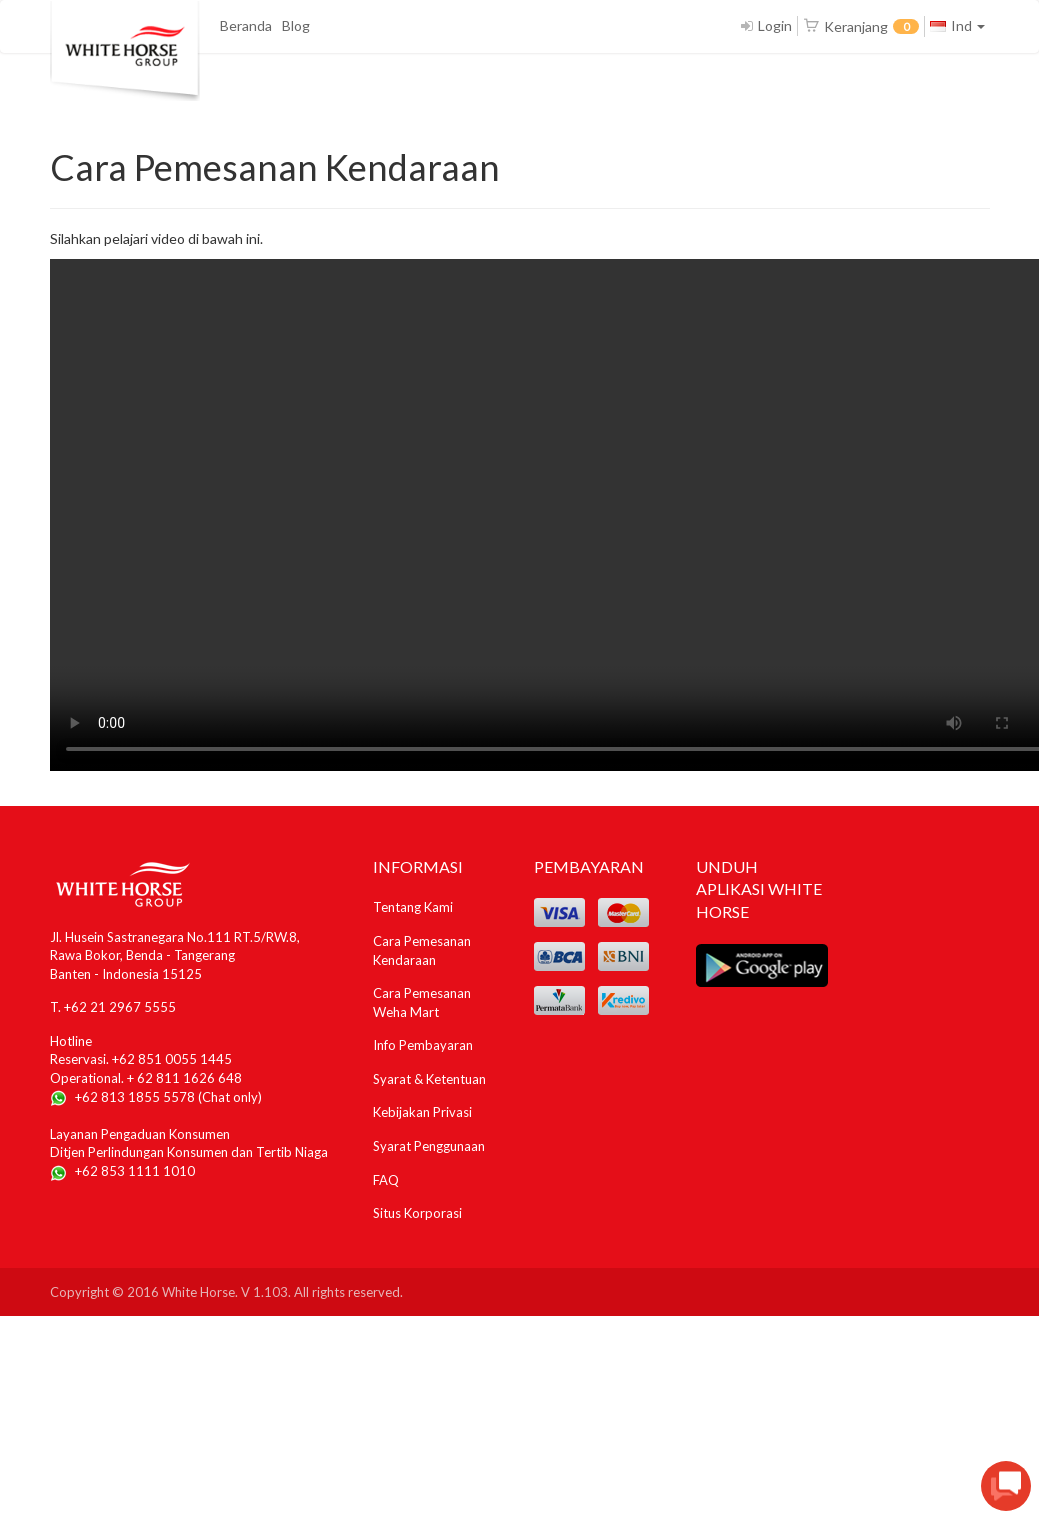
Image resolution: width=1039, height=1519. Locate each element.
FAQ (386, 1180)
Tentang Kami (413, 907)
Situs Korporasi (417, 1213)
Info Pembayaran (423, 1045)
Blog (296, 25)
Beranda (246, 25)
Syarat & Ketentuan (429, 1079)
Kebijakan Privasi (422, 1112)
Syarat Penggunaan (429, 1146)
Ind (957, 25)
